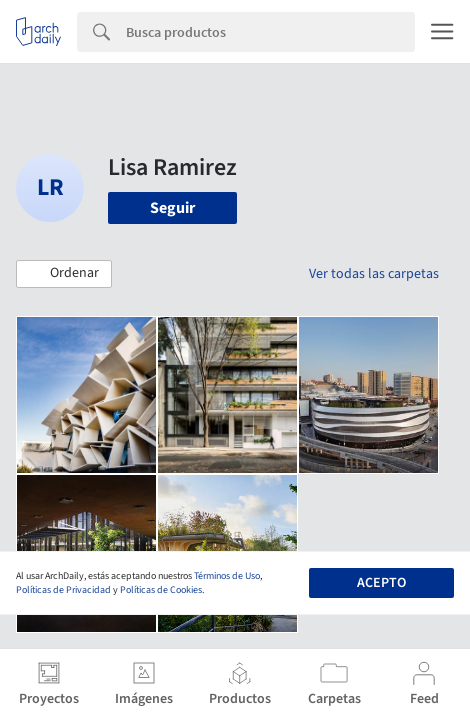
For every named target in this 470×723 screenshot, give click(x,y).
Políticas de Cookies (161, 590)
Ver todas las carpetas (374, 274)
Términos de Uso (227, 576)
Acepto (381, 583)
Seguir (172, 208)
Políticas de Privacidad (63, 590)
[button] (64, 274)
